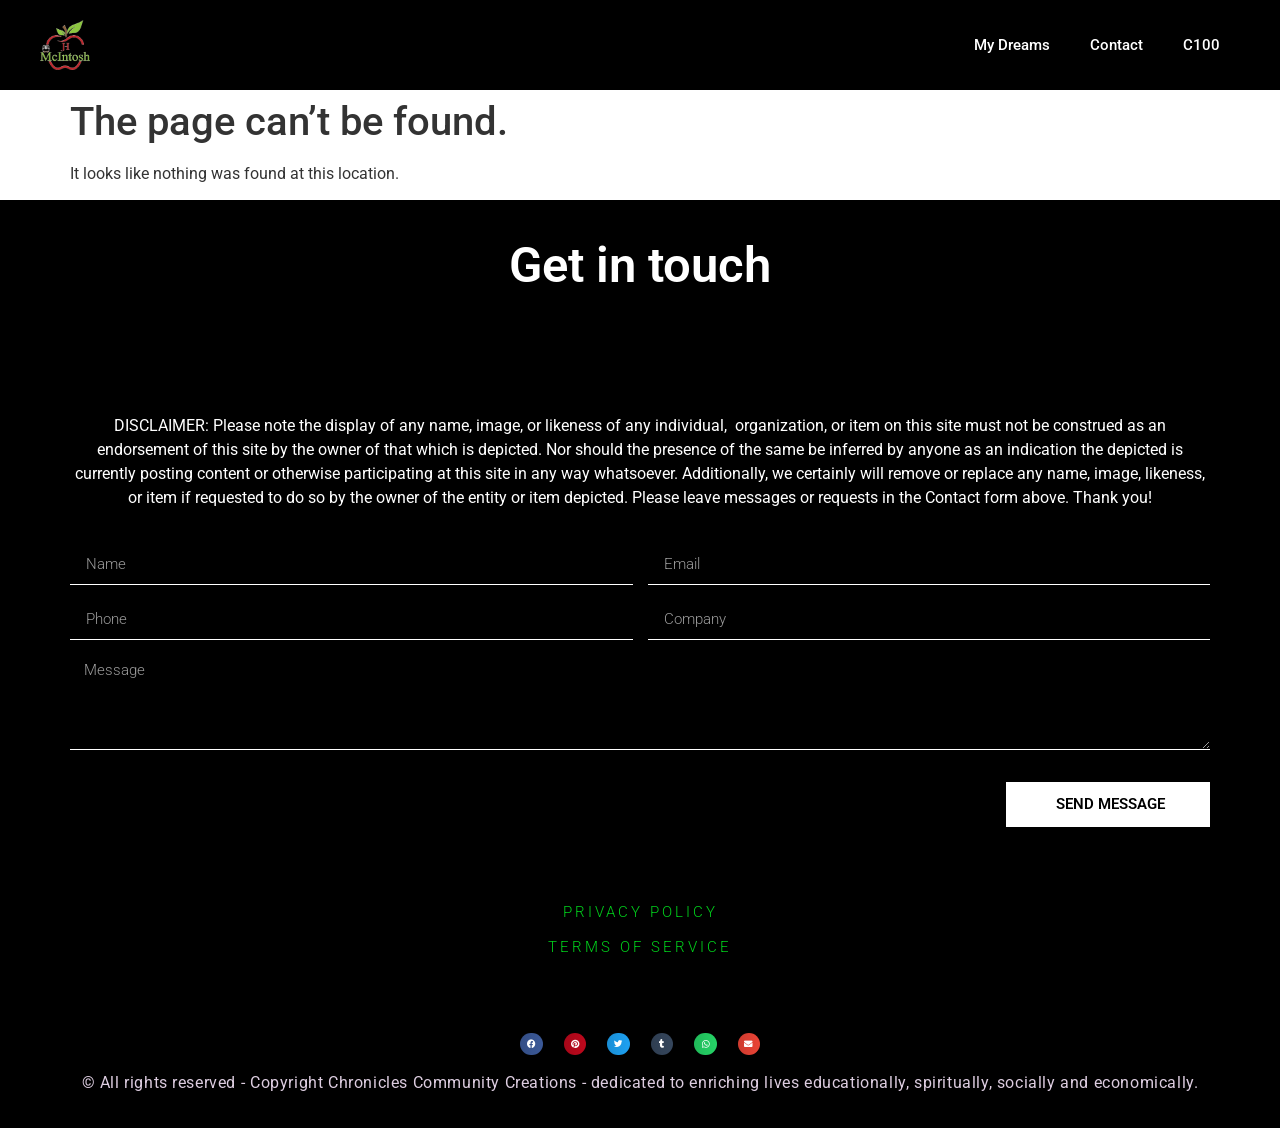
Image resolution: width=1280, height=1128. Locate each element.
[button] (531, 1044)
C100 (1201, 45)
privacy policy (640, 912)
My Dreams (1012, 45)
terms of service (640, 947)
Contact (1116, 45)
